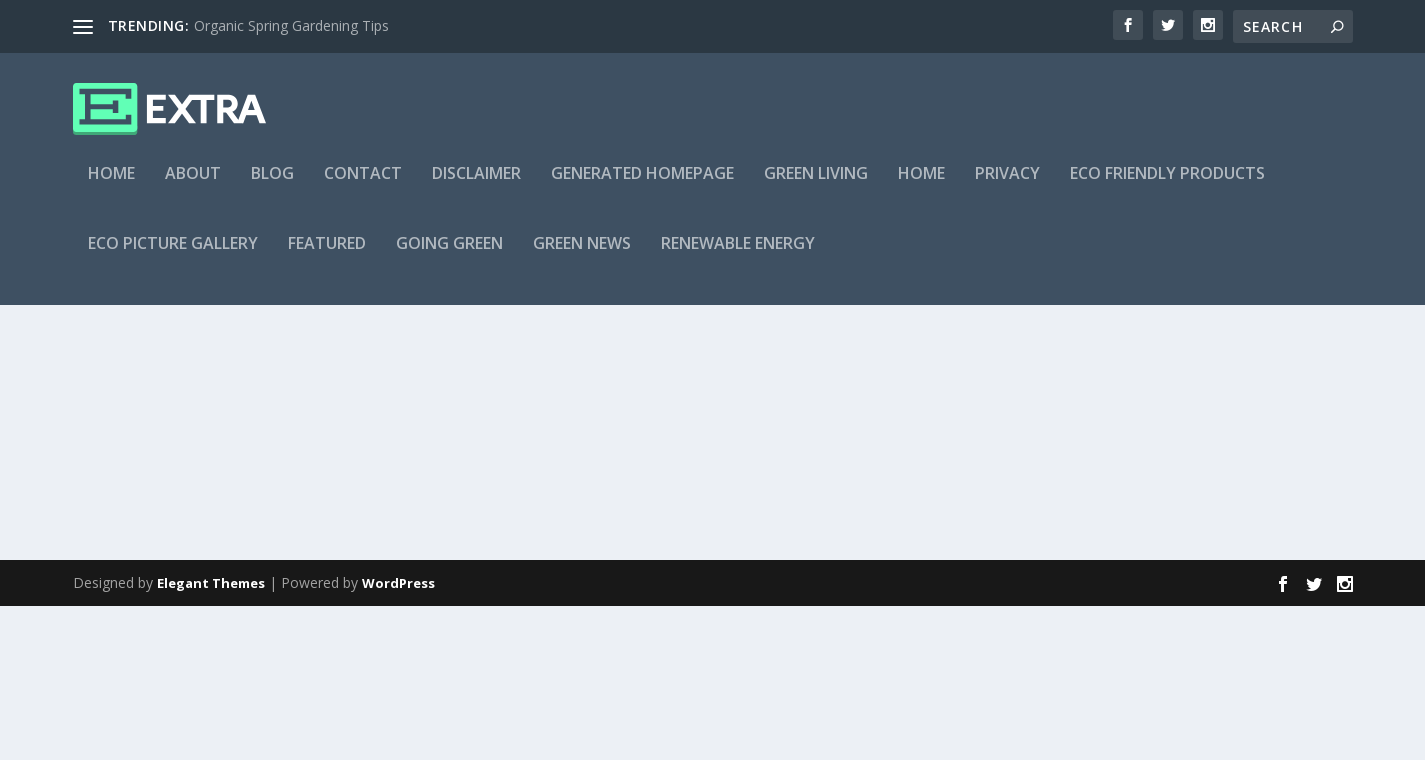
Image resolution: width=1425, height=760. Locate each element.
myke (125, 459)
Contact (363, 186)
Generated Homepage (642, 186)
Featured (327, 256)
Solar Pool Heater (180, 428)
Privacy (1007, 186)
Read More (145, 609)
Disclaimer (476, 186)
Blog (272, 186)
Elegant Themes (211, 737)
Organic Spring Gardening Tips (291, 25)
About (193, 186)
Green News (582, 256)
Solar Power (264, 459)
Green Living (816, 186)
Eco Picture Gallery (173, 256)
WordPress (398, 737)
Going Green (449, 256)
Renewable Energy (738, 256)
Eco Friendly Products (1167, 186)
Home (111, 186)
